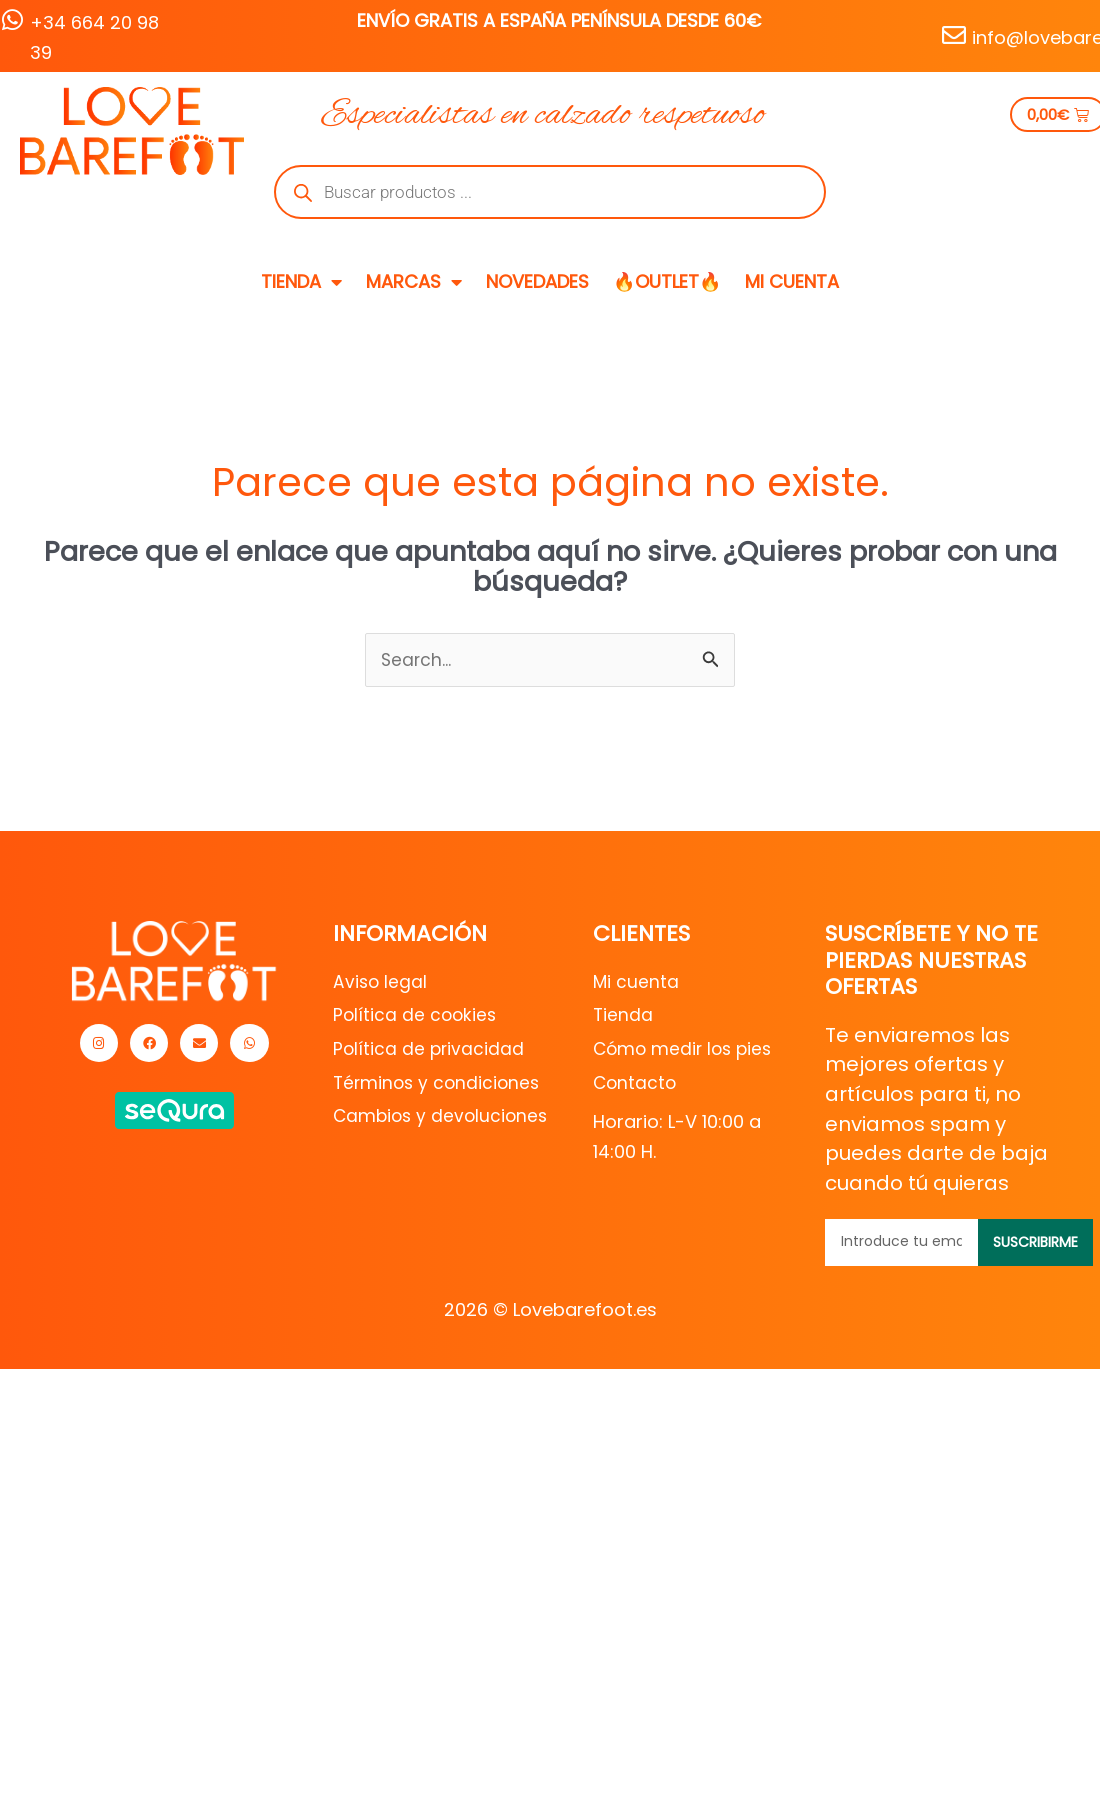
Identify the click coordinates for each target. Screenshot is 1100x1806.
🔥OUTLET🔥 (667, 281)
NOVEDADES (537, 281)
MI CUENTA (792, 281)
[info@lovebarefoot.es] (954, 35)
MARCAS (414, 282)
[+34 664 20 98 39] (12, 20)
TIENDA (301, 282)
